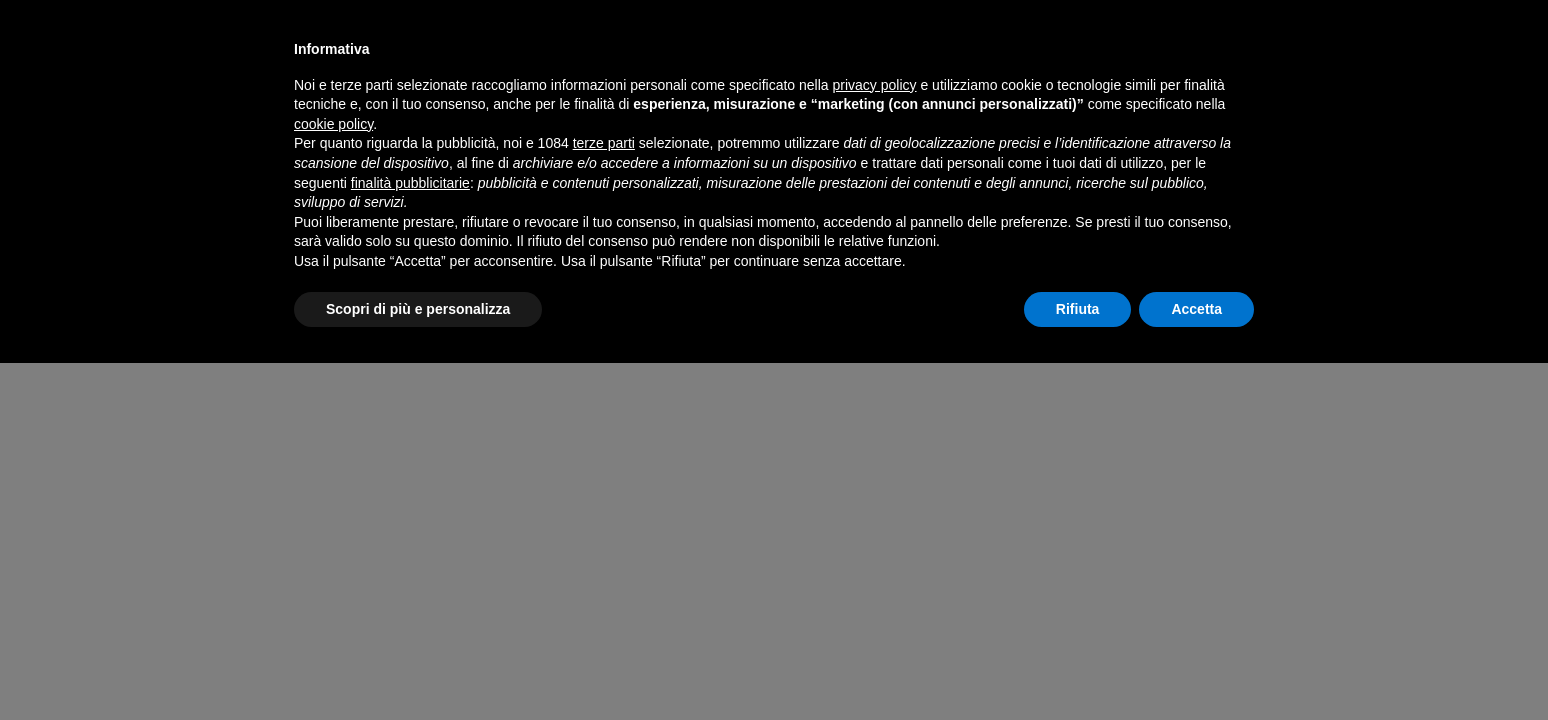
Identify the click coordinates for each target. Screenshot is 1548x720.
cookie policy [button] (333, 124)
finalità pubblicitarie (410, 183)
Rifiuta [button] (1078, 309)
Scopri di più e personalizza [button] (418, 309)
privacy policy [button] (875, 85)
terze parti (604, 143)
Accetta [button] (1196, 309)
